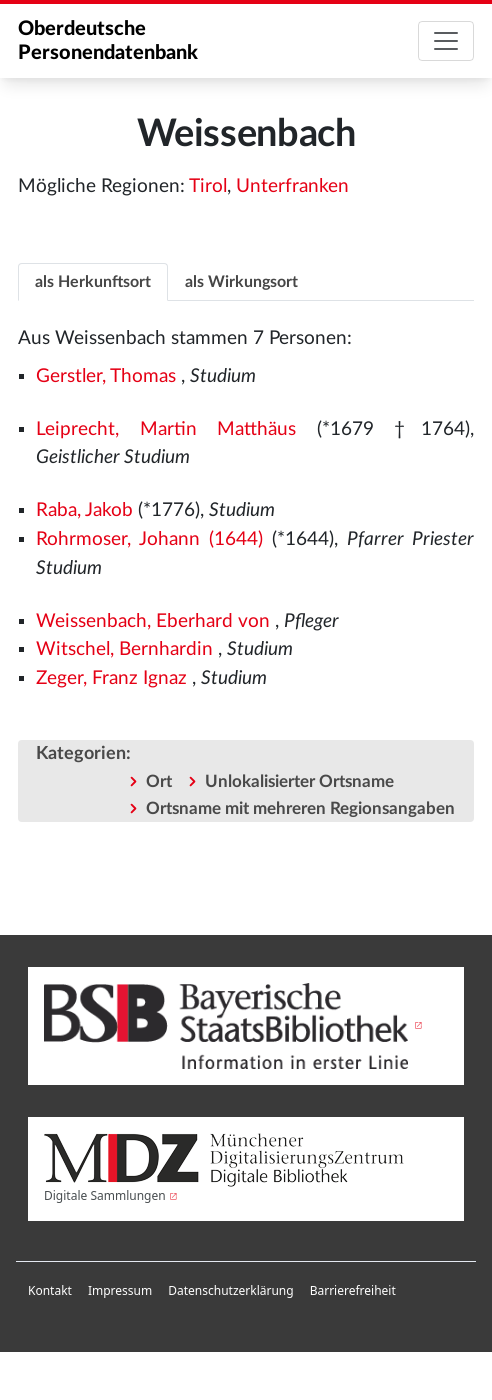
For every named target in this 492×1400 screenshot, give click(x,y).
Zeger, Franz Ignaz (111, 678)
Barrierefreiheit (353, 1290)
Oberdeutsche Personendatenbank (108, 41)
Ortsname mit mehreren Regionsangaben (300, 808)
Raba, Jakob (84, 510)
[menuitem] (50, 1291)
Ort (159, 781)
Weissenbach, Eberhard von (153, 621)
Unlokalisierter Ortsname (299, 781)
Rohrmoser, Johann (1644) (149, 539)
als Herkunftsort (93, 282)
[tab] (93, 281)
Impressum (120, 1290)
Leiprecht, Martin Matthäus (166, 429)
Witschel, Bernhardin (124, 649)
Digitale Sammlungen (105, 1195)
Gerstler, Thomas (106, 376)
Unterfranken (292, 186)
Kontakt (50, 1290)
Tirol (208, 186)
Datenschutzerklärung (230, 1290)
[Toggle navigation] (446, 41)
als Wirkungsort (241, 282)
